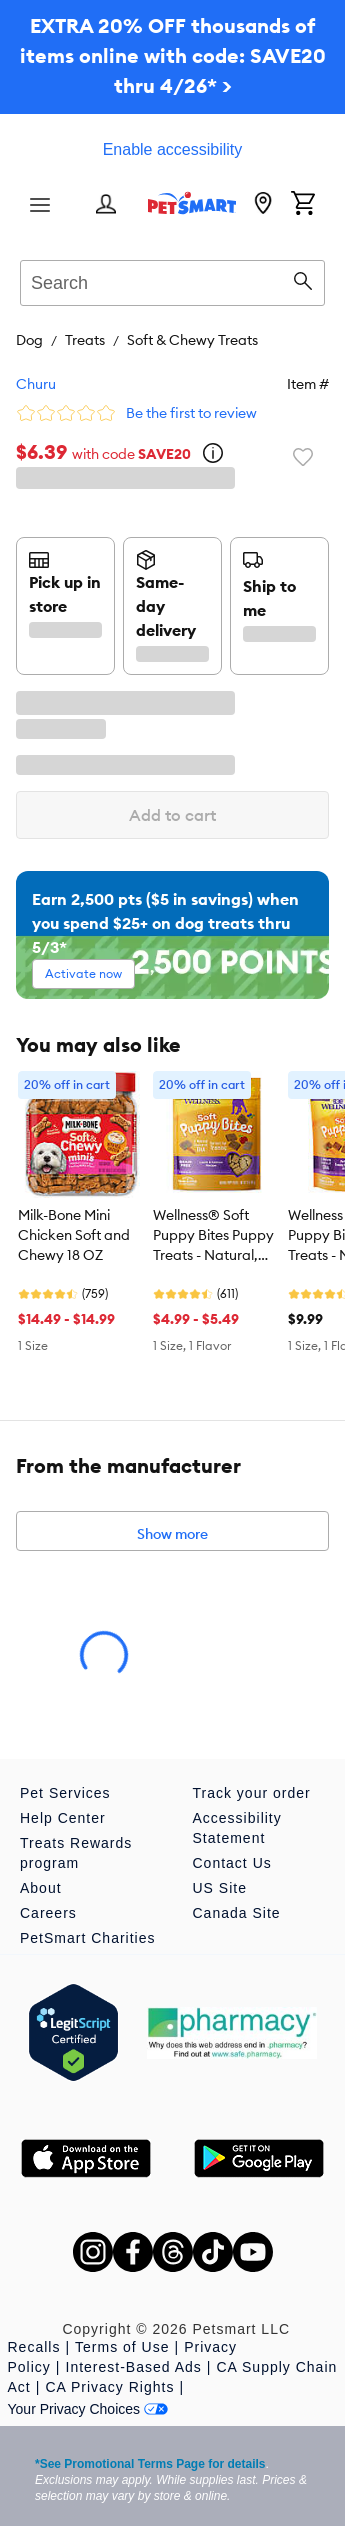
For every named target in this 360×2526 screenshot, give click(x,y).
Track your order (252, 1793)
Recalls (34, 2347)
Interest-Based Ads (134, 2367)
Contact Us (232, 1863)
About (41, 1888)
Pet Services (65, 1793)
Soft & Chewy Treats (192, 340)
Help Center (63, 1818)
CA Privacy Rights (109, 2387)
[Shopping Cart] (303, 205)
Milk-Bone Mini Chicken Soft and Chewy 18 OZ (74, 1235)
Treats (85, 340)
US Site (220, 1888)
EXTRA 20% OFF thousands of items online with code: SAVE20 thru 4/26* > (173, 55)
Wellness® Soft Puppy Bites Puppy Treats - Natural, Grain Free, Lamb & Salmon (215, 1236)
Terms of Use (122, 2347)
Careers (48, 1913)
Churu (36, 384)
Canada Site (237, 1913)
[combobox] (172, 280)
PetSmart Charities (87, 1938)
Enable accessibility (173, 149)
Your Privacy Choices (88, 2409)
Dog (29, 340)
